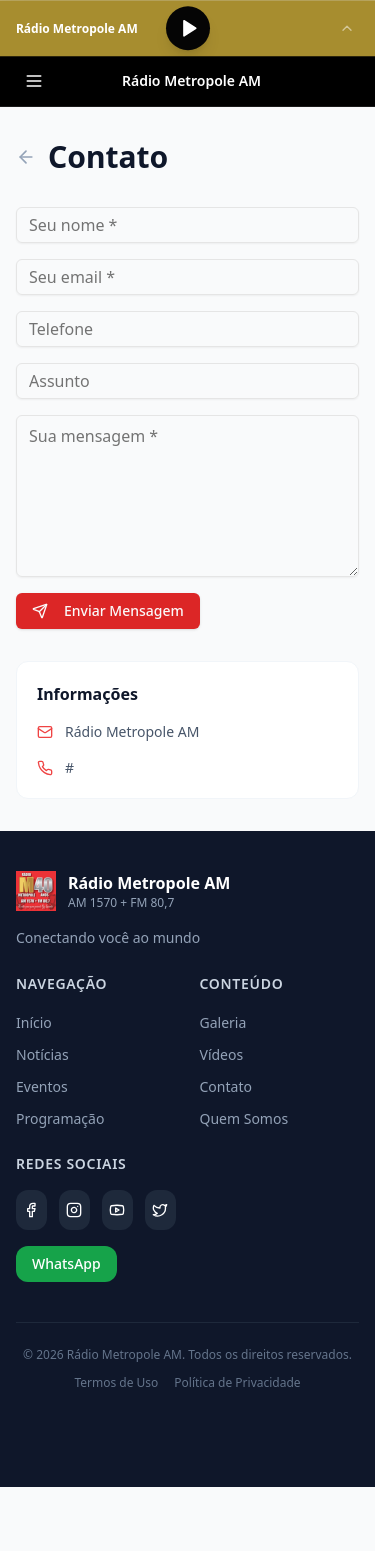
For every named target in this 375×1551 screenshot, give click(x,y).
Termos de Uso (116, 1383)
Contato (226, 1086)
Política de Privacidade (237, 1383)
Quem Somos (244, 1118)
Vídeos (222, 1054)
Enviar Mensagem (108, 610)
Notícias (42, 1054)
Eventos (42, 1086)
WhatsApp (66, 1263)
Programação (60, 1118)
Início (34, 1022)
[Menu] (34, 81)
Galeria (223, 1022)
